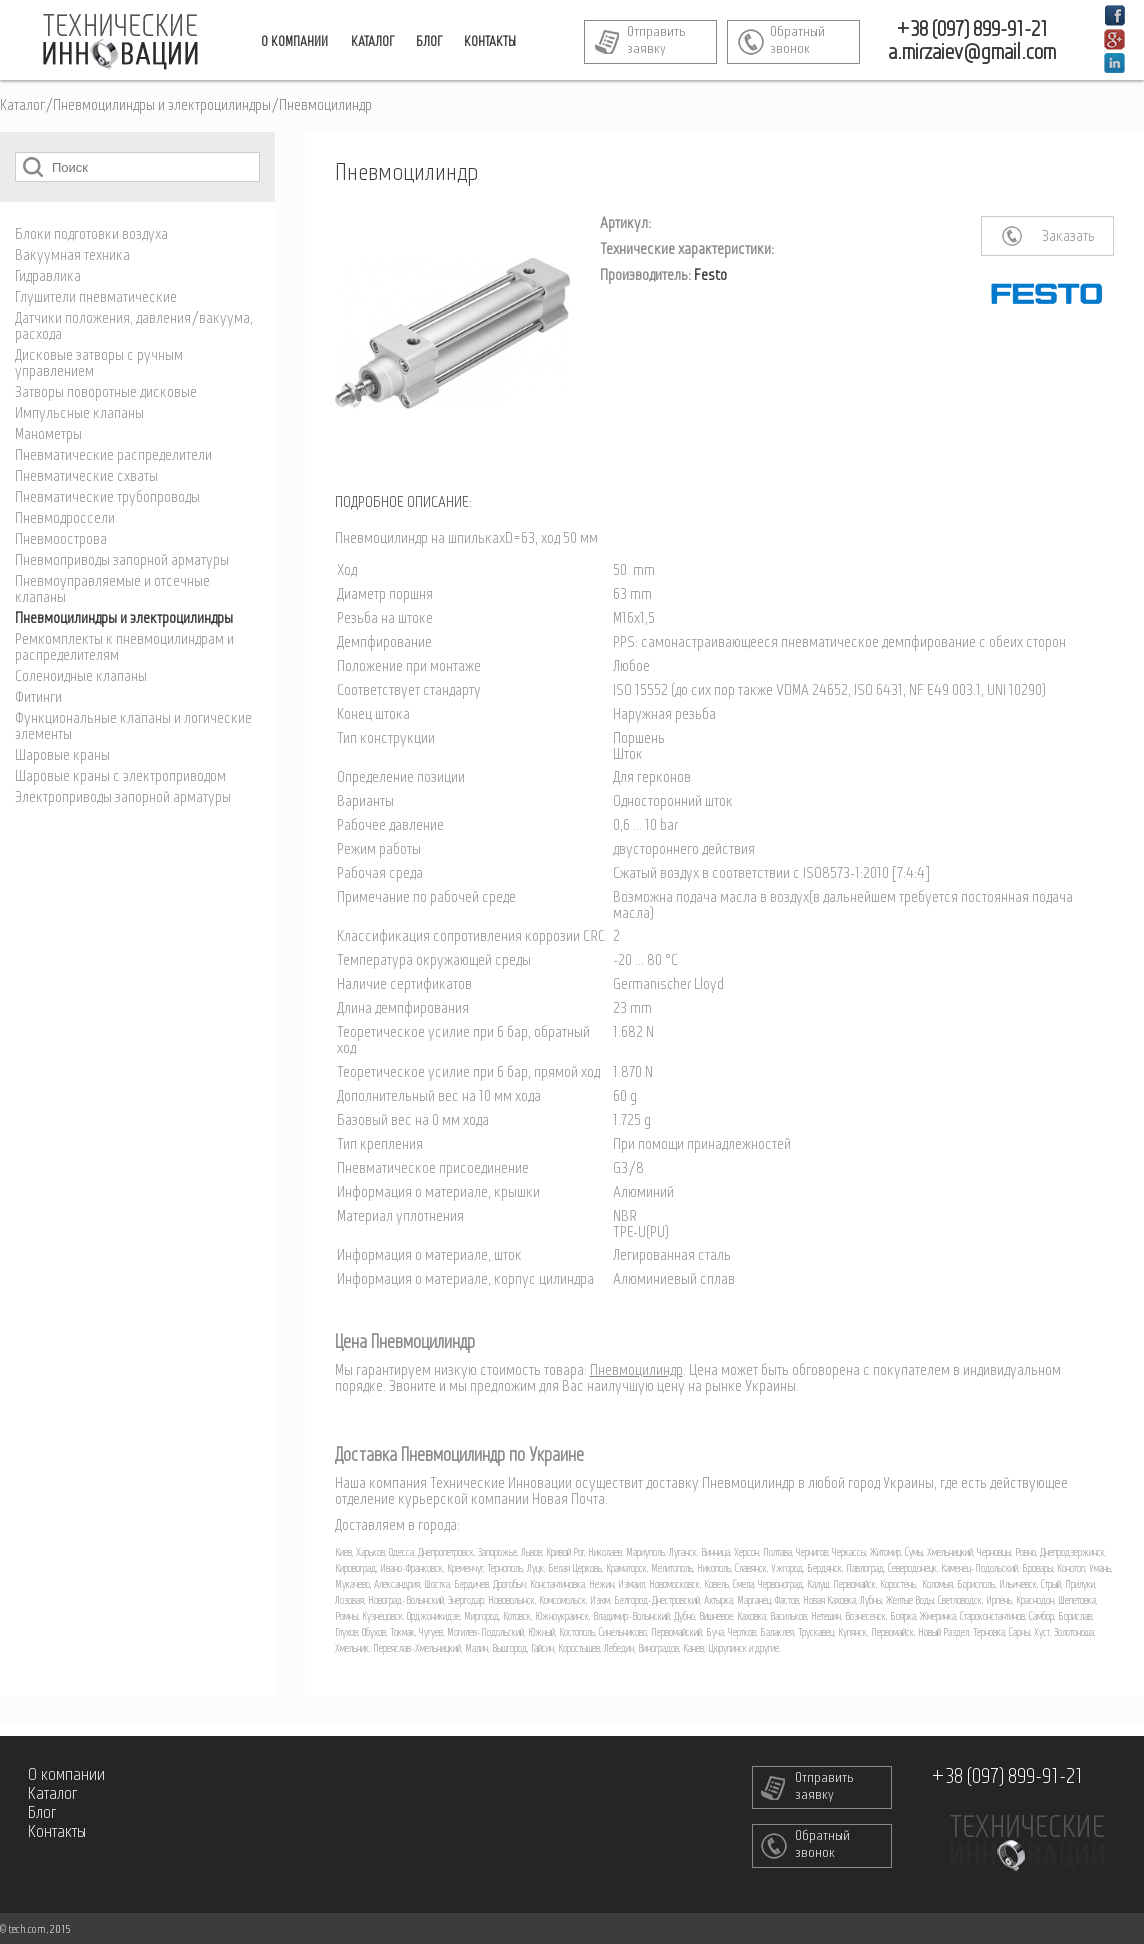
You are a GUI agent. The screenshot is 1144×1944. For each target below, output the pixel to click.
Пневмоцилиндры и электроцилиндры (162, 106)
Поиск (33, 166)
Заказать (1068, 237)
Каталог (22, 106)
